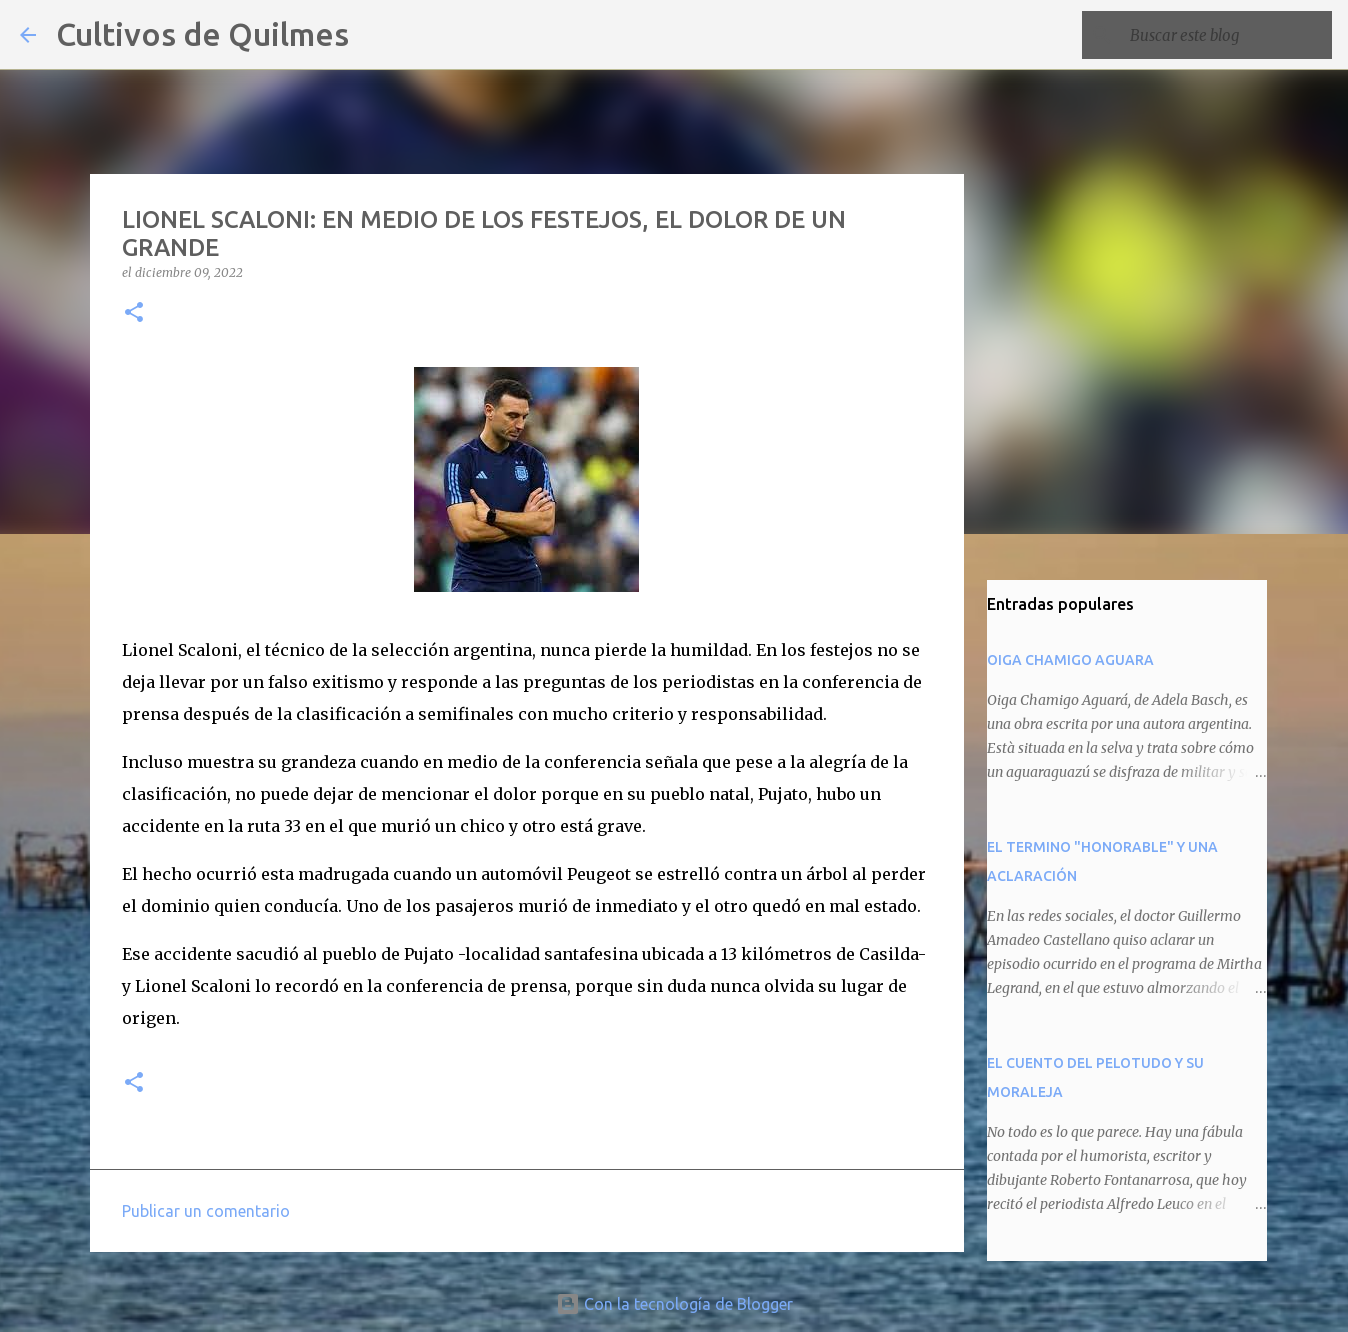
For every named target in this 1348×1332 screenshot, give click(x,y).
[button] (134, 313)
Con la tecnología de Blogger (674, 1304)
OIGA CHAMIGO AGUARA (1070, 660)
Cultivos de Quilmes (202, 34)
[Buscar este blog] (1227, 35)
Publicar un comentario (206, 1211)
